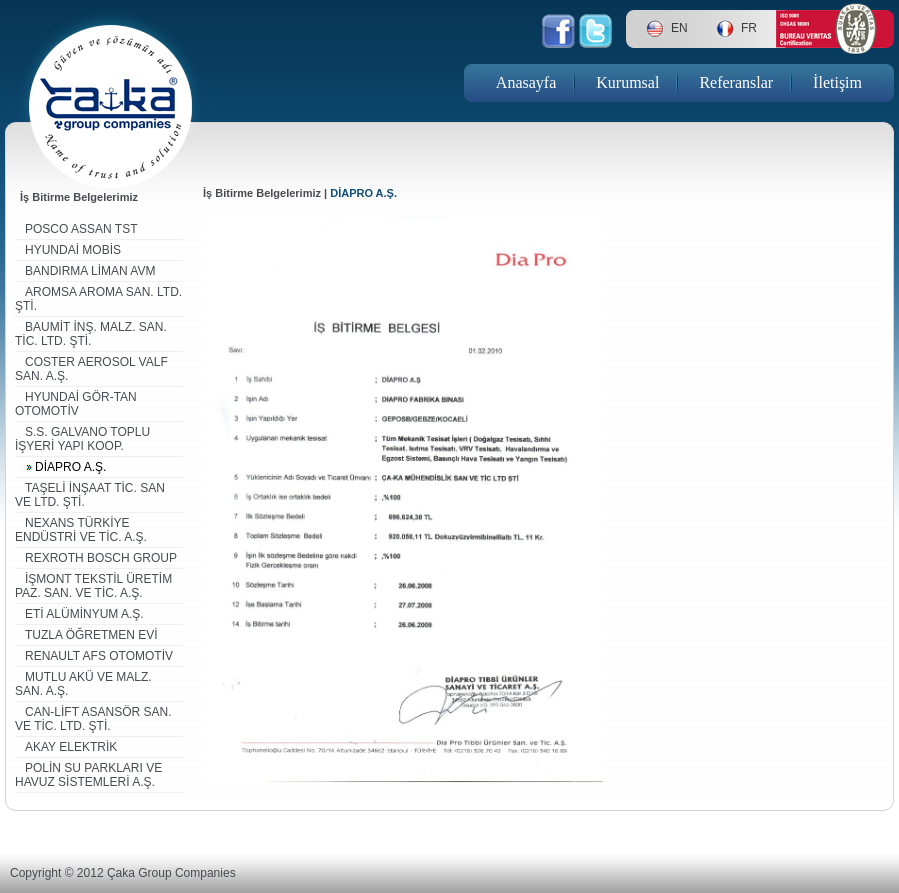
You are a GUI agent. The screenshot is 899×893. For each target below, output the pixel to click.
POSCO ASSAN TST (81, 229)
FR (749, 28)
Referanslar (736, 82)
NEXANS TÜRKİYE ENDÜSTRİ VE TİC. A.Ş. (81, 530)
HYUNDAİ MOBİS (73, 250)
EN (679, 28)
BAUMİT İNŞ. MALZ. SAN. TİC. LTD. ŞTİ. (91, 334)
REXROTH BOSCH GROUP (101, 558)
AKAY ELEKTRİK (71, 747)
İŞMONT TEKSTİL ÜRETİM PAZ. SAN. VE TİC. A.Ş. (93, 586)
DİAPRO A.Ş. (70, 467)
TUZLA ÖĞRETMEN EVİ (91, 635)
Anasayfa (526, 82)
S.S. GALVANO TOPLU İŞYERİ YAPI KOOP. (82, 439)
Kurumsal (627, 82)
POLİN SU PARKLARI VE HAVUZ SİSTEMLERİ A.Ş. (88, 775)
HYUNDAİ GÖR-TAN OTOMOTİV (76, 404)
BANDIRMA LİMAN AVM (90, 271)
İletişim (837, 82)
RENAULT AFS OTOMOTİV (99, 656)
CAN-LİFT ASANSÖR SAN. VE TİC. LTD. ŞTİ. (93, 719)
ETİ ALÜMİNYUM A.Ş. (84, 614)
